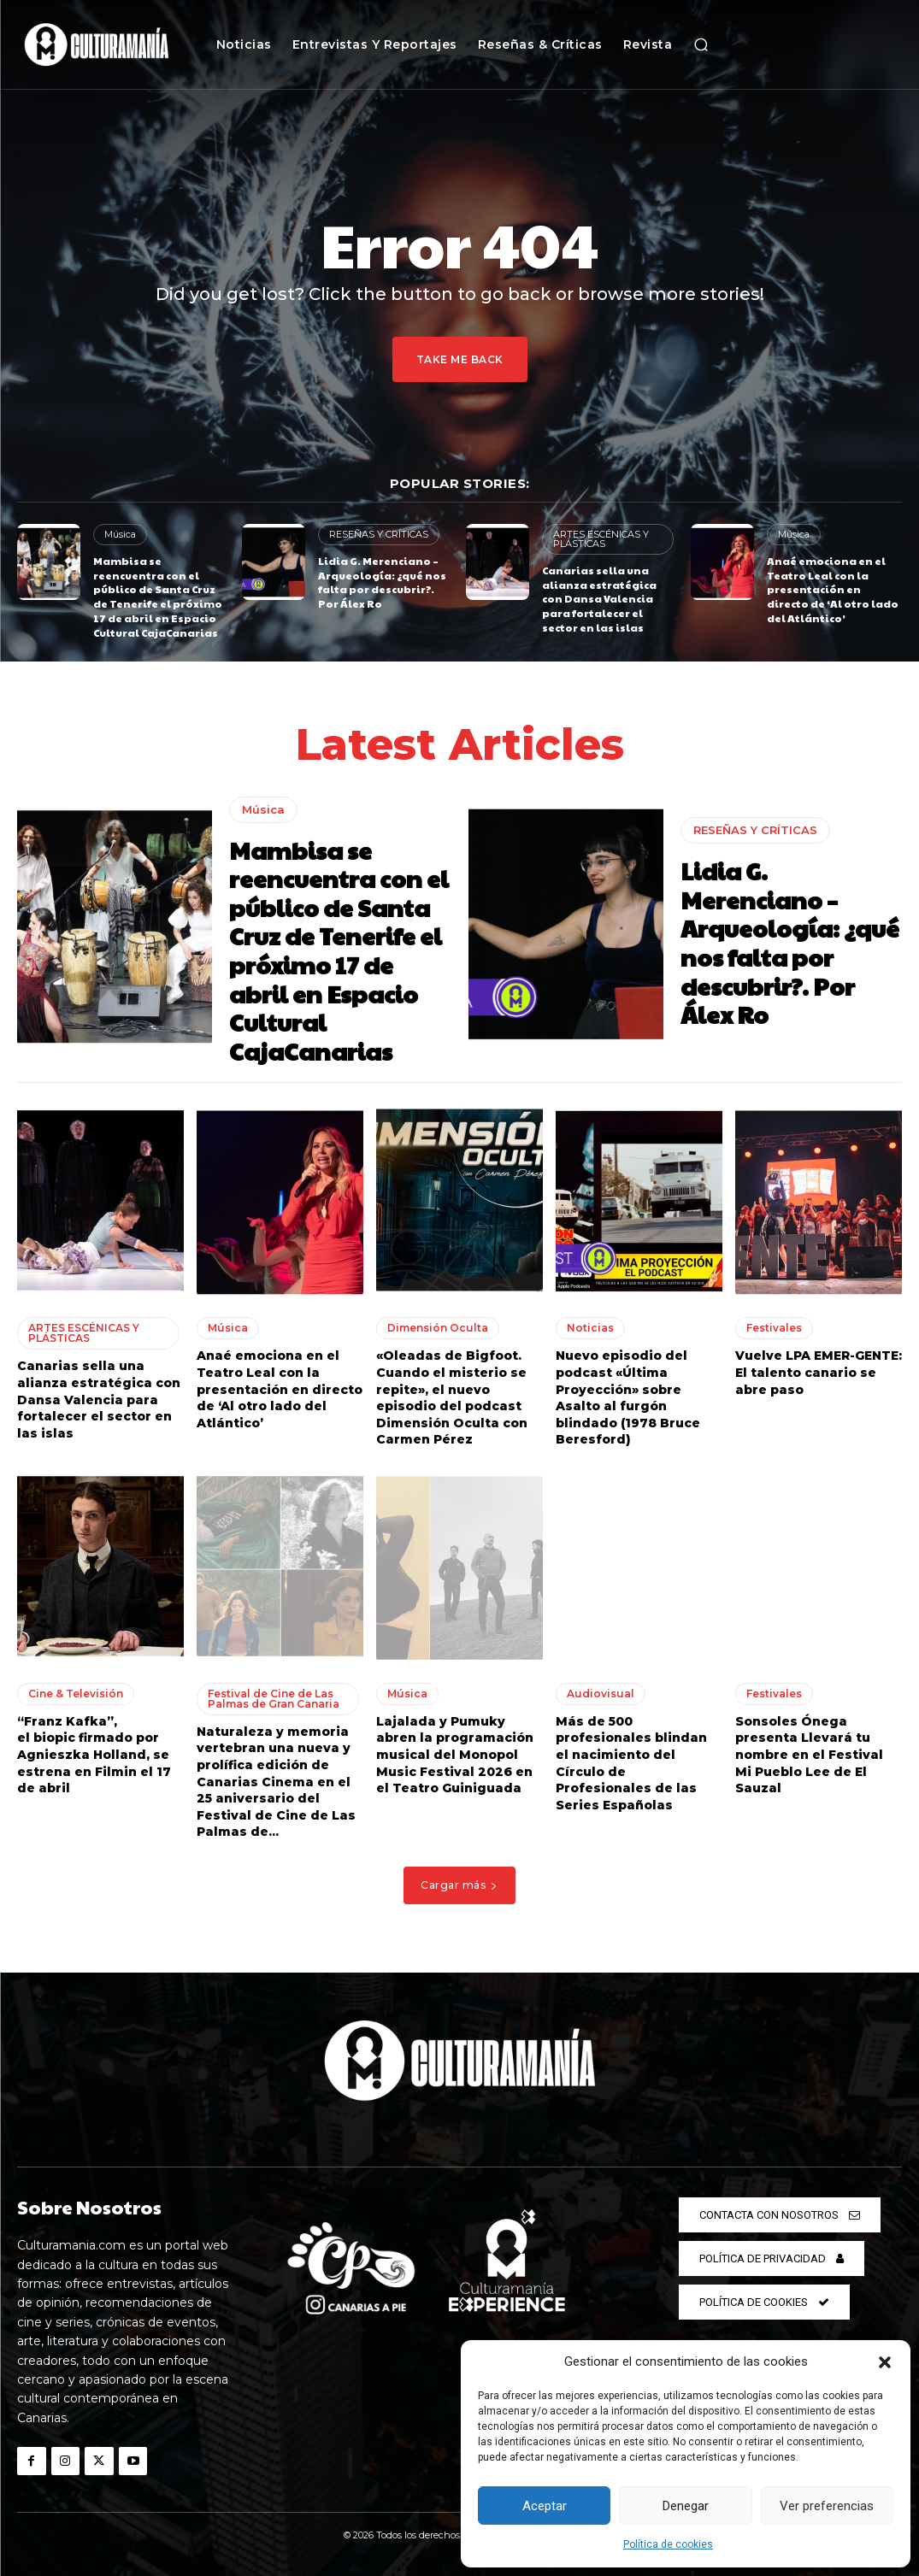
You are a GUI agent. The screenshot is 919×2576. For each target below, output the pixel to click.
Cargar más (459, 1885)
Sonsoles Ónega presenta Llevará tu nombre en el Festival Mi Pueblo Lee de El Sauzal (809, 1755)
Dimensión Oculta (437, 1327)
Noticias (590, 1327)
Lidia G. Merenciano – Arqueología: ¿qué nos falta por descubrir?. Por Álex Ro (382, 582)
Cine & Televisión (75, 1693)
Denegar (686, 2506)
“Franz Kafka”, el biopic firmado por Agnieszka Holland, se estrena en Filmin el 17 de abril (94, 1755)
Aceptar (544, 2506)
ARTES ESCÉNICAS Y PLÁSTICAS (601, 539)
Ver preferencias (827, 2506)
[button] (884, 2362)
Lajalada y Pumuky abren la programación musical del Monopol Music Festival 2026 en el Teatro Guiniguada (454, 1755)
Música (120, 534)
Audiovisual (600, 1693)
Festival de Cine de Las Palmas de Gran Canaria (273, 1698)
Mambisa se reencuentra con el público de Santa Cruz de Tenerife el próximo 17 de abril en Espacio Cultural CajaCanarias (157, 596)
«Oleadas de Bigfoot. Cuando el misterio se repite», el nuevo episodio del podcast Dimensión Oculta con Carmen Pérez (451, 1397)
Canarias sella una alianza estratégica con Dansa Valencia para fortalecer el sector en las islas (599, 598)
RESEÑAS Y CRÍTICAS (378, 534)
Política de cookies (668, 2544)
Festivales (774, 1327)
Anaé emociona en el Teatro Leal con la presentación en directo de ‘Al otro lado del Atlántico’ (832, 589)
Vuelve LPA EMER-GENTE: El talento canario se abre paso (818, 1372)
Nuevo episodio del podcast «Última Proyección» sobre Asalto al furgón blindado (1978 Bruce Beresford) (628, 1397)
